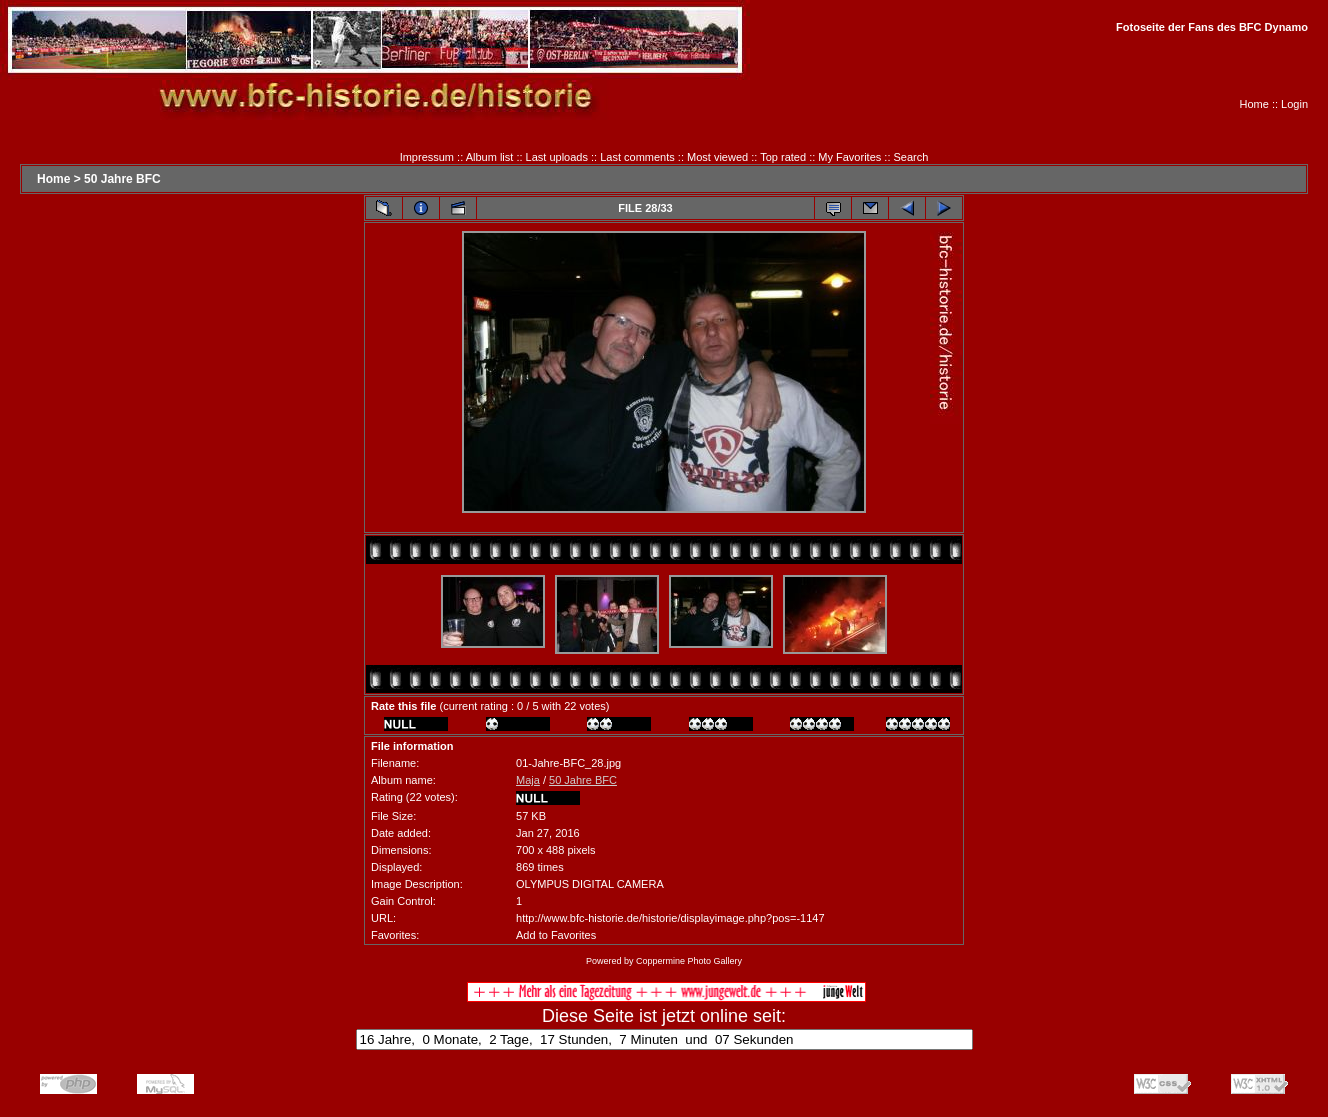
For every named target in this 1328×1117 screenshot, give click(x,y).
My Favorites (849, 157)
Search (911, 157)
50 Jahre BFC (122, 179)
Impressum (427, 157)
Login (1294, 104)
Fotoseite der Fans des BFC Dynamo (1212, 27)
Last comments (637, 157)
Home (1254, 104)
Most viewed (717, 157)
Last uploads (557, 157)
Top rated (783, 157)
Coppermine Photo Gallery (689, 961)
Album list (490, 157)
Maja (528, 780)
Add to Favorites (556, 935)
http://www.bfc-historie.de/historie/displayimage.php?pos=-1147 (670, 918)
